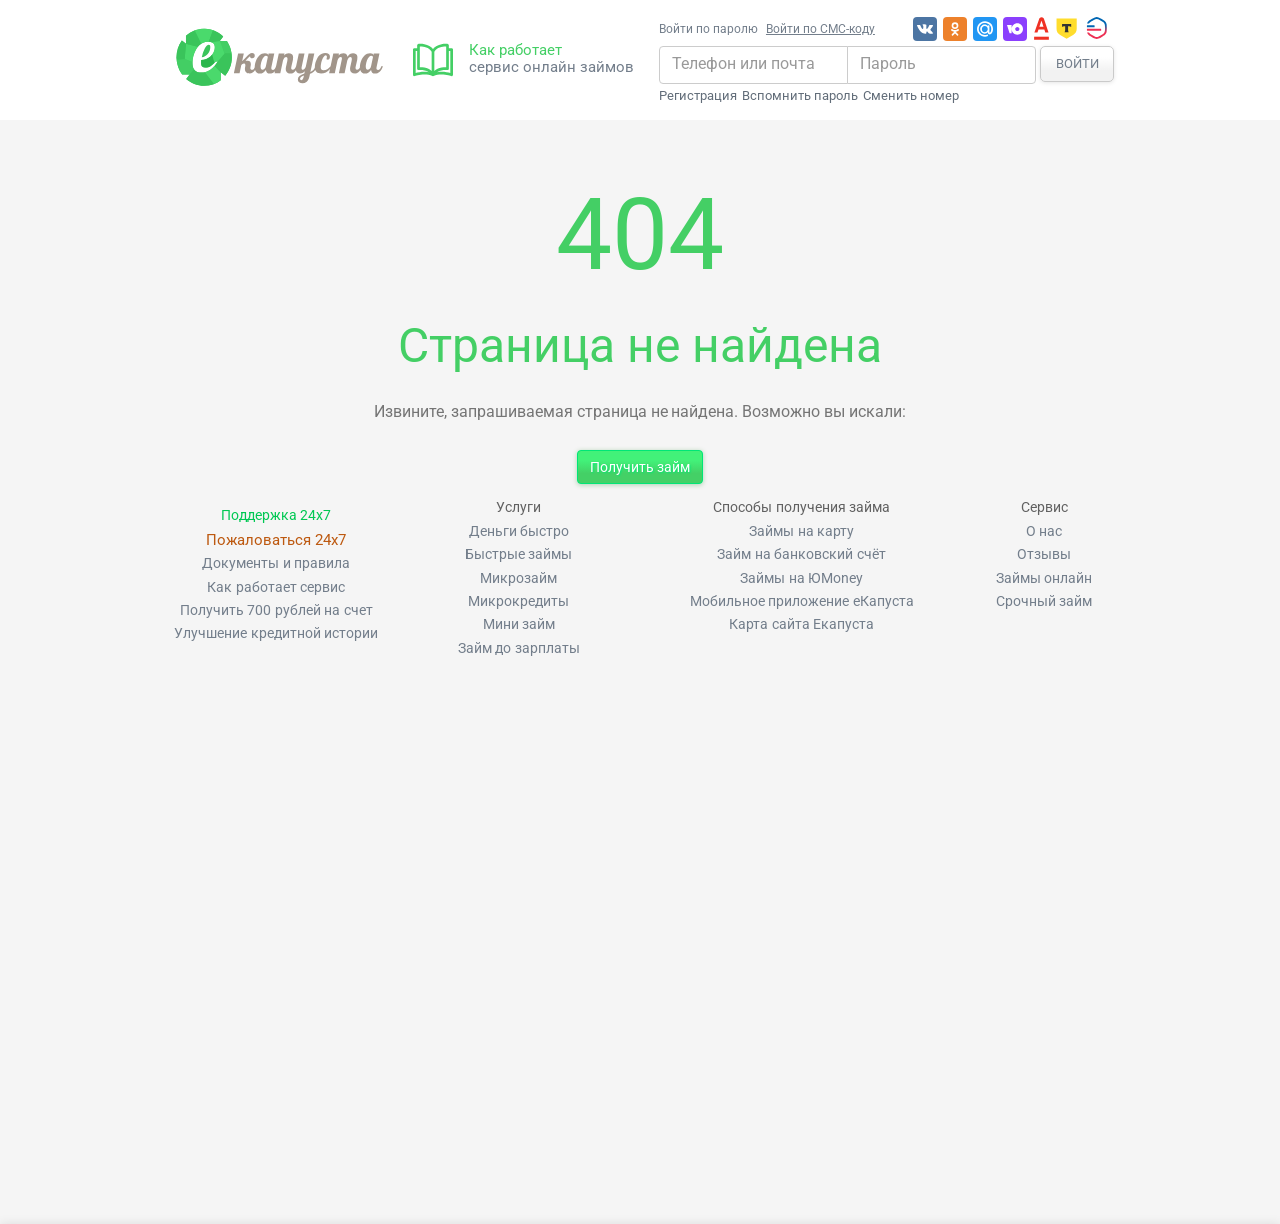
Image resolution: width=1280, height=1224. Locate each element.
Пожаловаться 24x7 (276, 540)
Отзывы (1044, 554)
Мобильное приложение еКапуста (802, 601)
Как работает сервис (276, 587)
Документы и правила (276, 563)
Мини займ (519, 624)
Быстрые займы (518, 554)
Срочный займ (1044, 601)
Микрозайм (518, 578)
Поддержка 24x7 (276, 515)
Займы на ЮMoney (801, 578)
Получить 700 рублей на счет (276, 610)
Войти (1077, 63)
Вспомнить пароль (800, 96)
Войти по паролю (708, 29)
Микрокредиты (518, 601)
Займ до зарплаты (519, 648)
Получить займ (640, 467)
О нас (1044, 531)
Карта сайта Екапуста (801, 624)
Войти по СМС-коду (820, 29)
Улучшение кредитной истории (276, 633)
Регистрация (698, 96)
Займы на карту (801, 531)
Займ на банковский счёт (801, 554)
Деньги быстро (519, 531)
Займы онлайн (1044, 578)
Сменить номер (911, 96)
